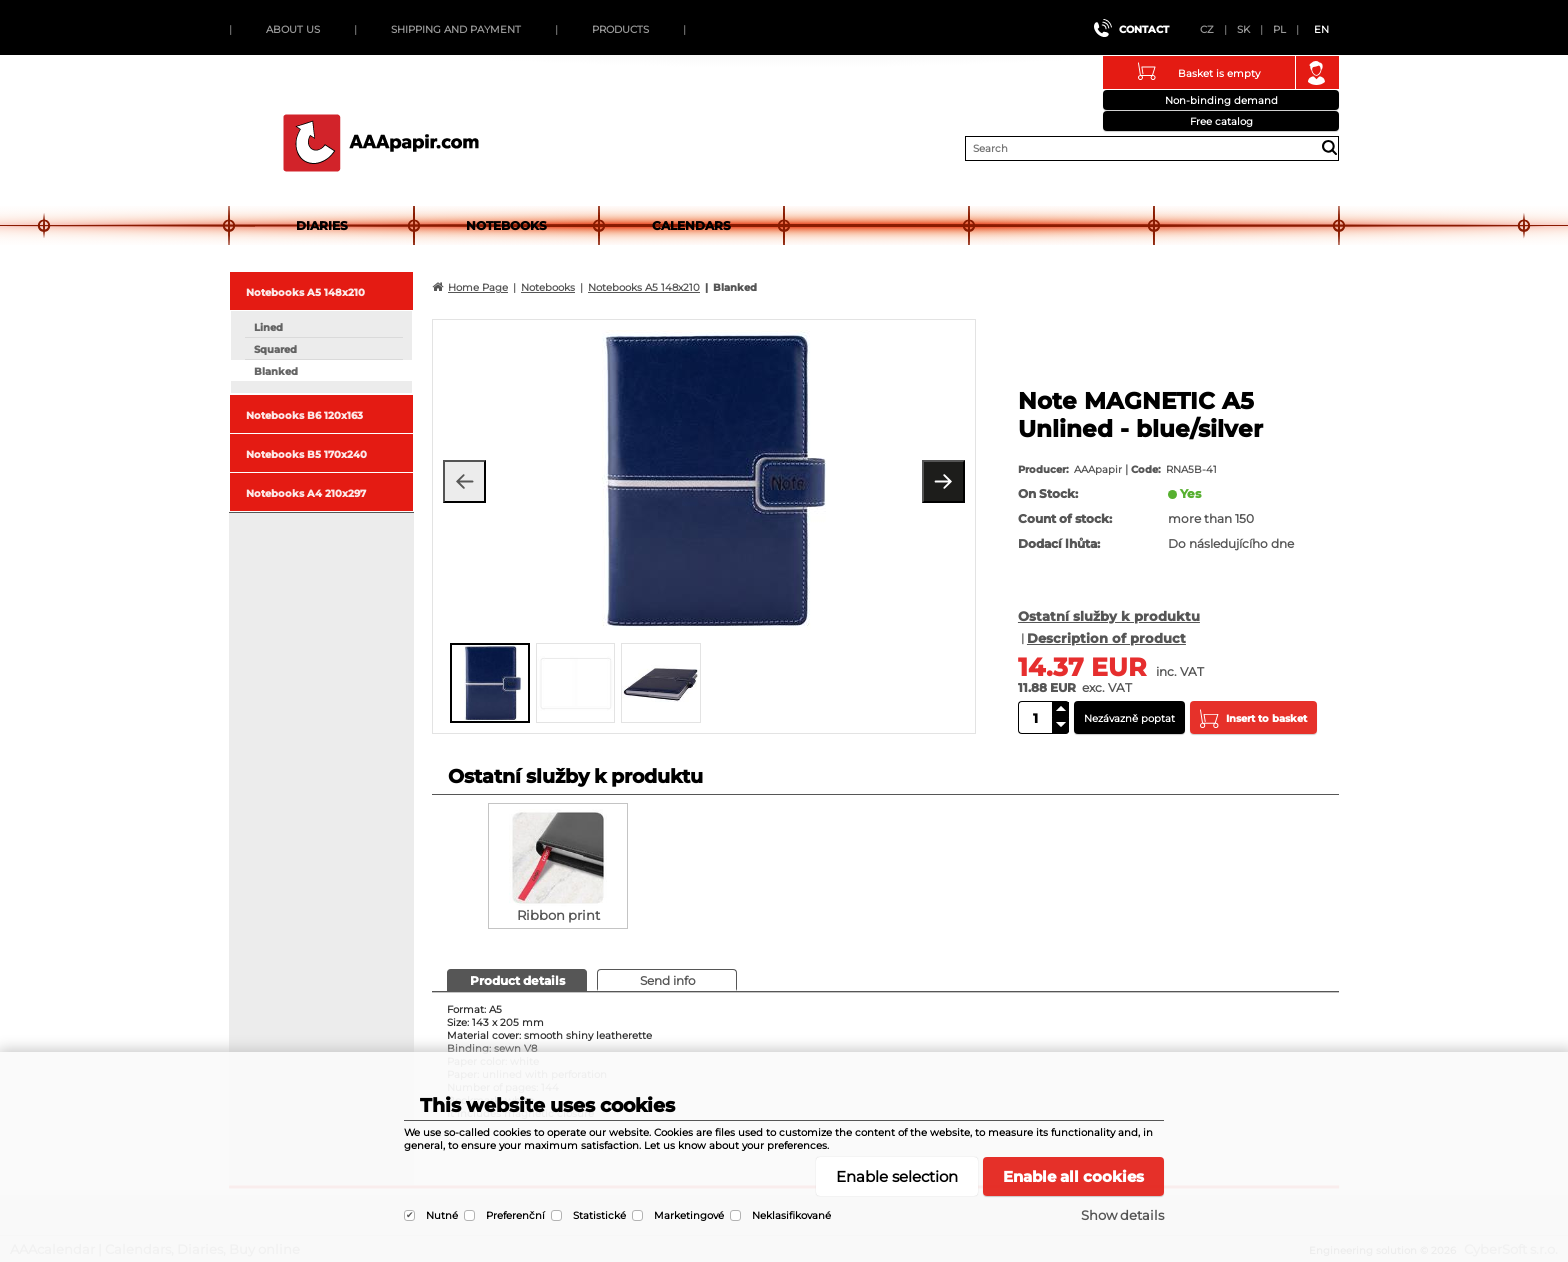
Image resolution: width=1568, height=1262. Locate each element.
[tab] (517, 980)
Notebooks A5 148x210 (305, 292)
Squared (275, 349)
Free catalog (1221, 121)
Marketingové (689, 1215)
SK (1243, 29)
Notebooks (506, 225)
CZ (1207, 29)
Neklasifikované (791, 1215)
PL (1279, 29)
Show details (1122, 1215)
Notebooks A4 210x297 (306, 493)
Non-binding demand (1221, 100)
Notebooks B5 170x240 (306, 454)
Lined (268, 327)
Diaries (322, 225)
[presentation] (516, 979)
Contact (1144, 29)
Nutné (442, 1215)
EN (1321, 29)
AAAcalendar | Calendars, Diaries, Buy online (381, 143)
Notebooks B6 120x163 (304, 415)
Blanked (276, 371)
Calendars (691, 225)
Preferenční (515, 1215)
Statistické (599, 1215)
